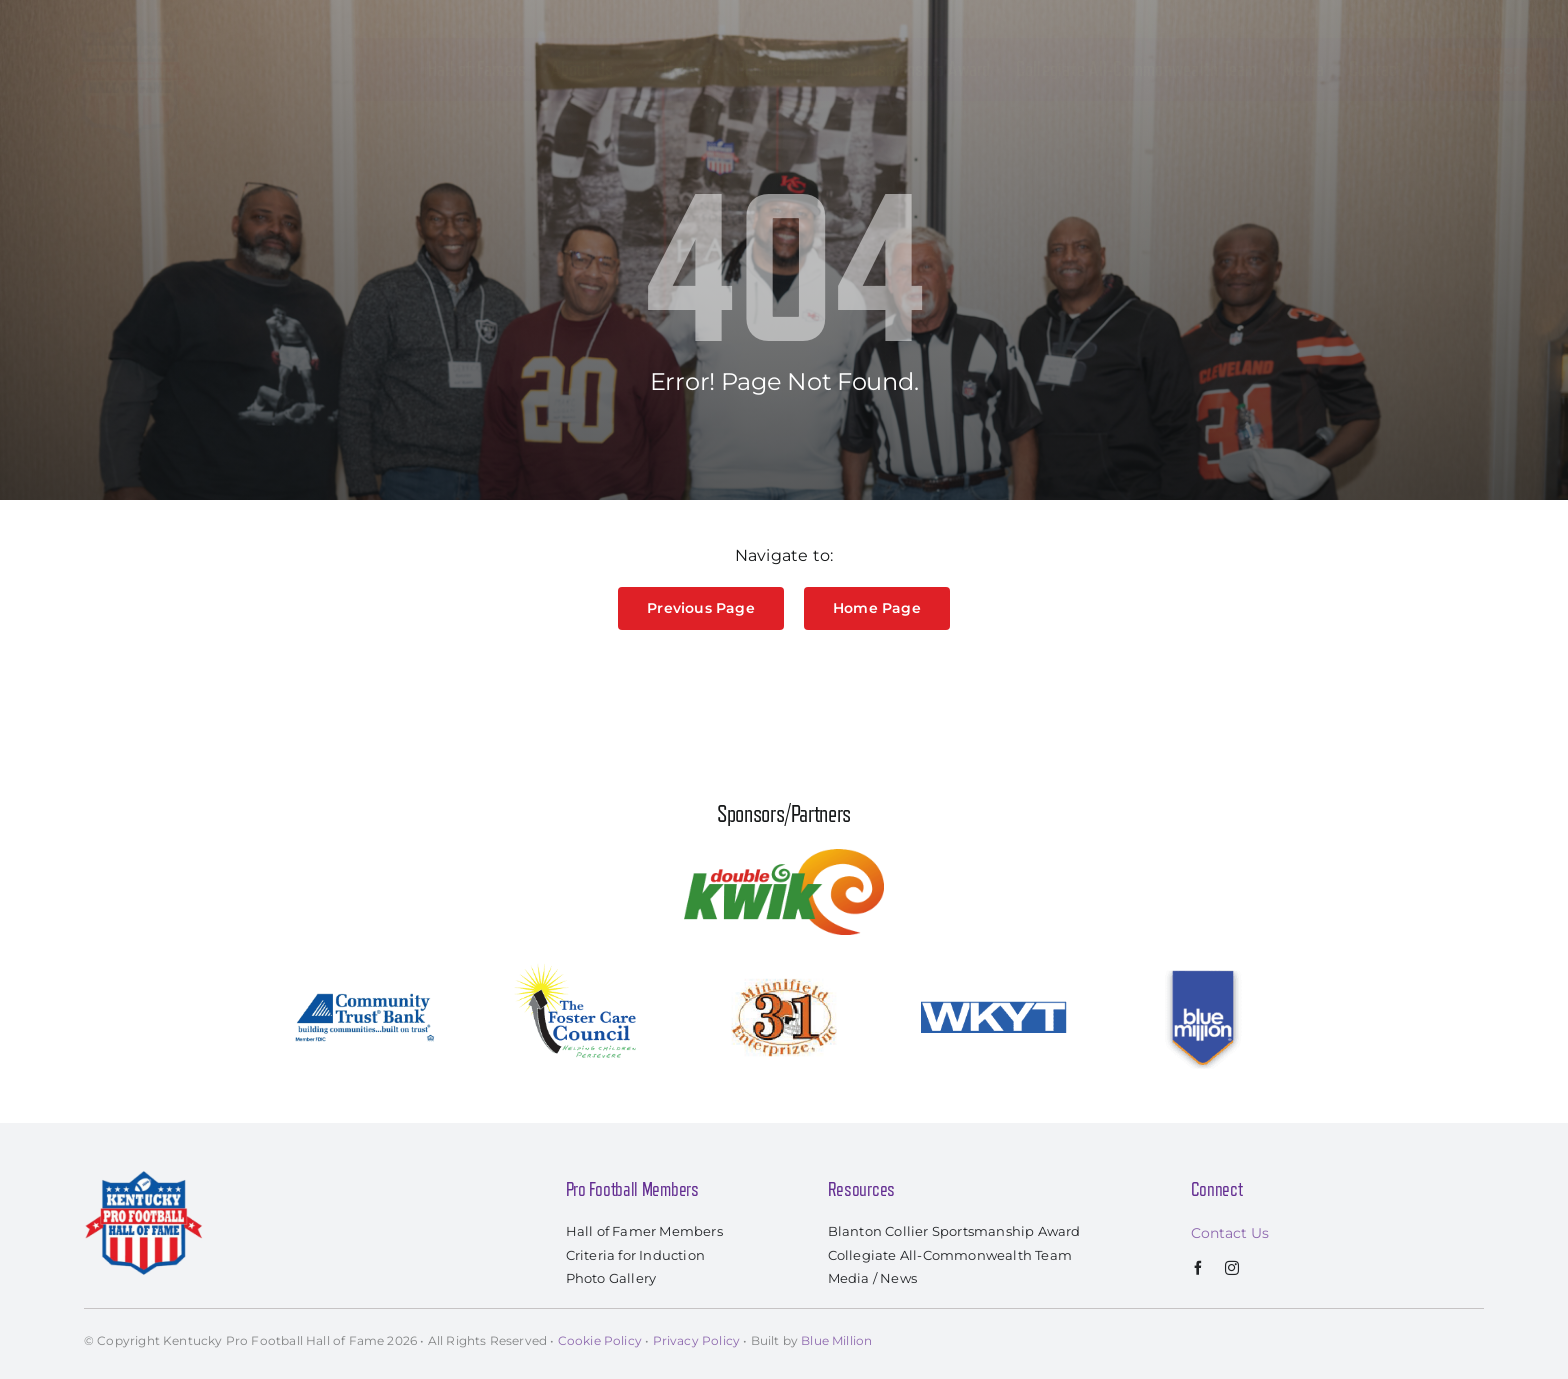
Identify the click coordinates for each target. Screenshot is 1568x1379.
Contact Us (1230, 1233)
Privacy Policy (697, 1340)
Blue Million (836, 1340)
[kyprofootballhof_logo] (130, 22)
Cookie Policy (600, 1340)
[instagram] (1232, 1268)
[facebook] (1198, 1268)
